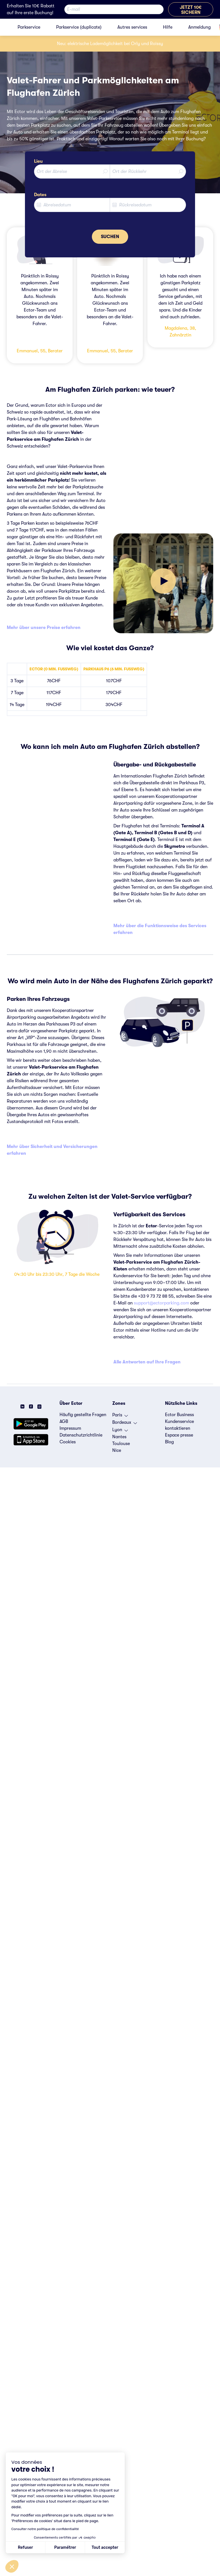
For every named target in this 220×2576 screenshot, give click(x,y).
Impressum (70, 1428)
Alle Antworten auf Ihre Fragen (147, 1362)
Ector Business (179, 1414)
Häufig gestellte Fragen (83, 1414)
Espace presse (179, 1435)
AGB (64, 1421)
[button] (12, 2566)
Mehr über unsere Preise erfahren (44, 627)
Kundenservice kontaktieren (179, 1425)
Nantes (119, 1436)
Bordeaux (124, 1424)
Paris (120, 1416)
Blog (169, 1441)
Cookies (68, 1441)
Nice (116, 1450)
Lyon (120, 1431)
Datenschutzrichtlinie (81, 1435)
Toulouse (121, 1443)
